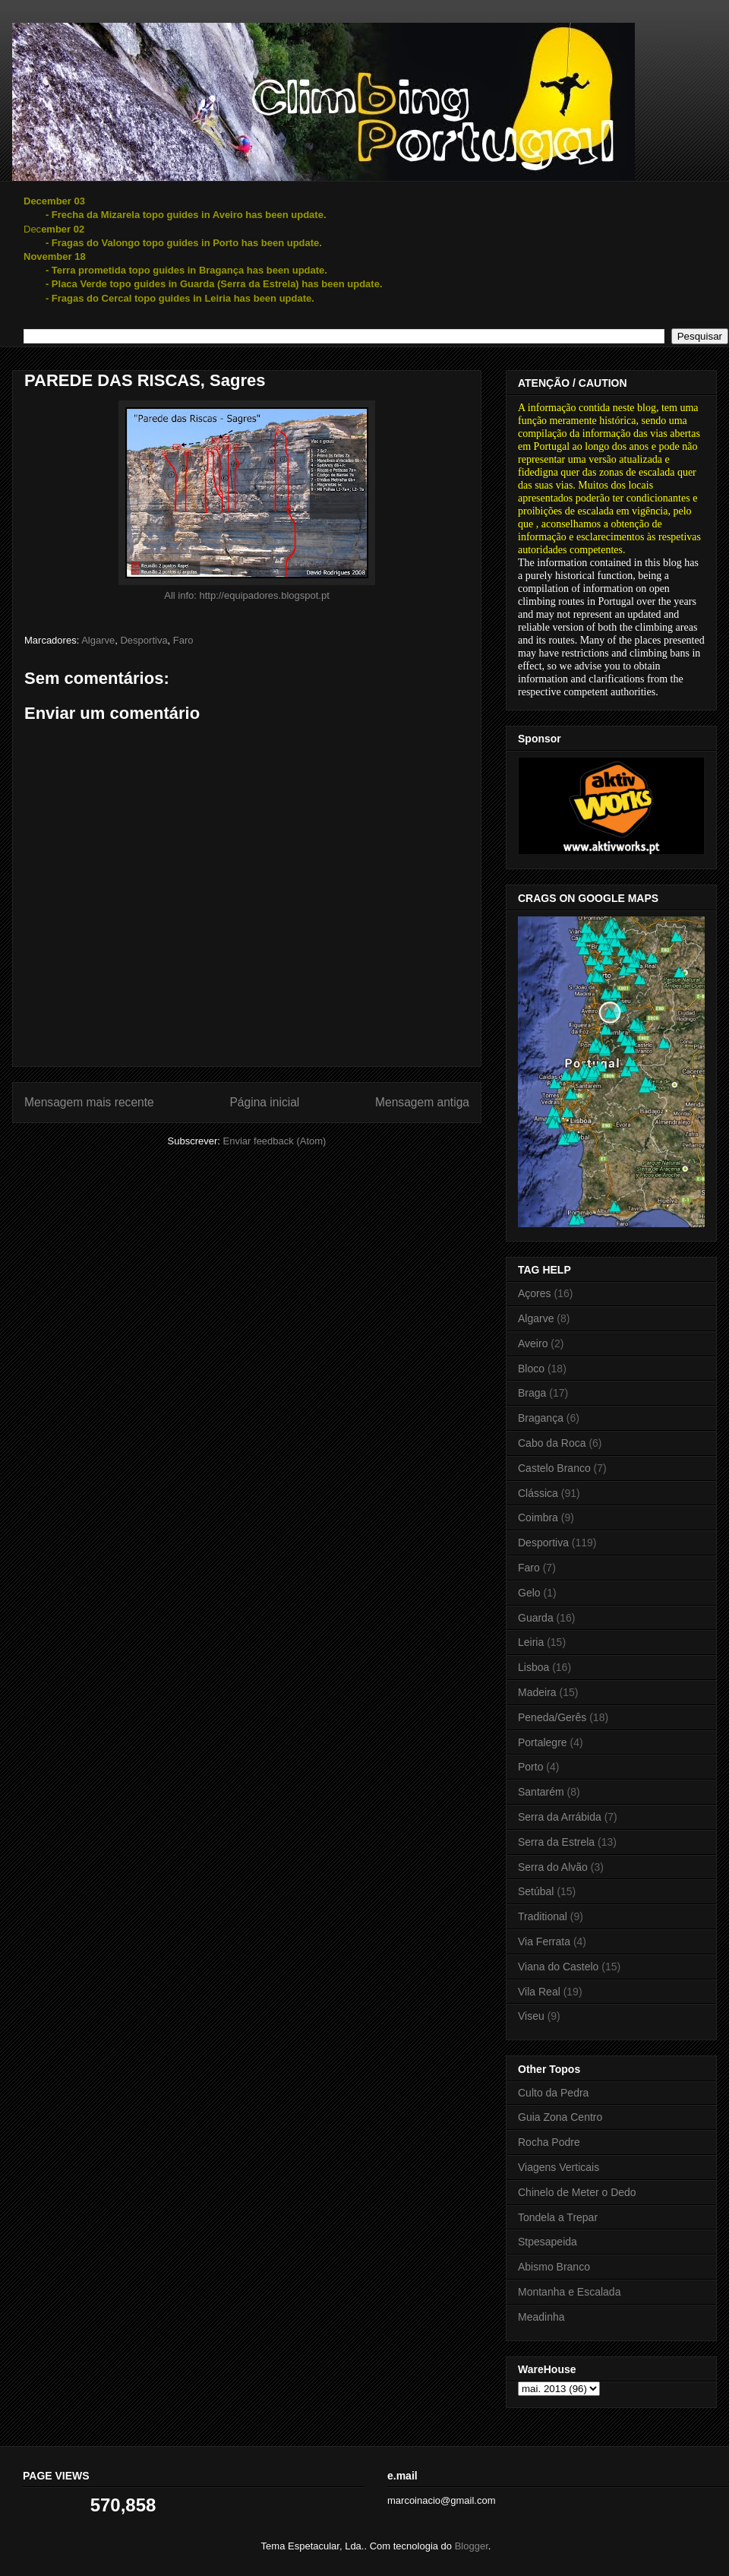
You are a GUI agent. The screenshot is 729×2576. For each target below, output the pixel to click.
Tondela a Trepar (558, 2217)
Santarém (541, 1792)
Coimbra (538, 1517)
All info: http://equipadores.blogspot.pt (247, 595)
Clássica (538, 1493)
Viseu (531, 2016)
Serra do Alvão (553, 1867)
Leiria (531, 1642)
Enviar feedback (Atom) (275, 1141)
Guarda (536, 1618)
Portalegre (542, 1742)
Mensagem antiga (422, 1102)
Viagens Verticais (558, 2167)
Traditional (542, 1916)
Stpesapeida (547, 2242)
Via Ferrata (544, 1941)
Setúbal (536, 1891)
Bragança (540, 1418)
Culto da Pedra (553, 2093)
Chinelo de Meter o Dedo (577, 2192)
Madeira (537, 1692)
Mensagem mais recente (89, 1102)
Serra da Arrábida (559, 1817)
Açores (534, 1293)
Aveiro (533, 1343)
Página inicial (264, 1102)
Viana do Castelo (558, 1966)
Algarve (98, 640)
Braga (532, 1393)
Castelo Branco (554, 1468)
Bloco (531, 1368)
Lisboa (533, 1667)
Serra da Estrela (556, 1842)
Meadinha (541, 2317)
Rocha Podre (549, 2142)
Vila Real (539, 1992)
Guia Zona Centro (560, 2117)
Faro (183, 640)
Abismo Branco (554, 2267)
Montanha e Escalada (569, 2292)
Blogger (471, 2546)
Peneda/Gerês (552, 1717)
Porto (530, 1767)
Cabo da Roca (552, 1443)
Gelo (529, 1593)
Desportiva (143, 640)
